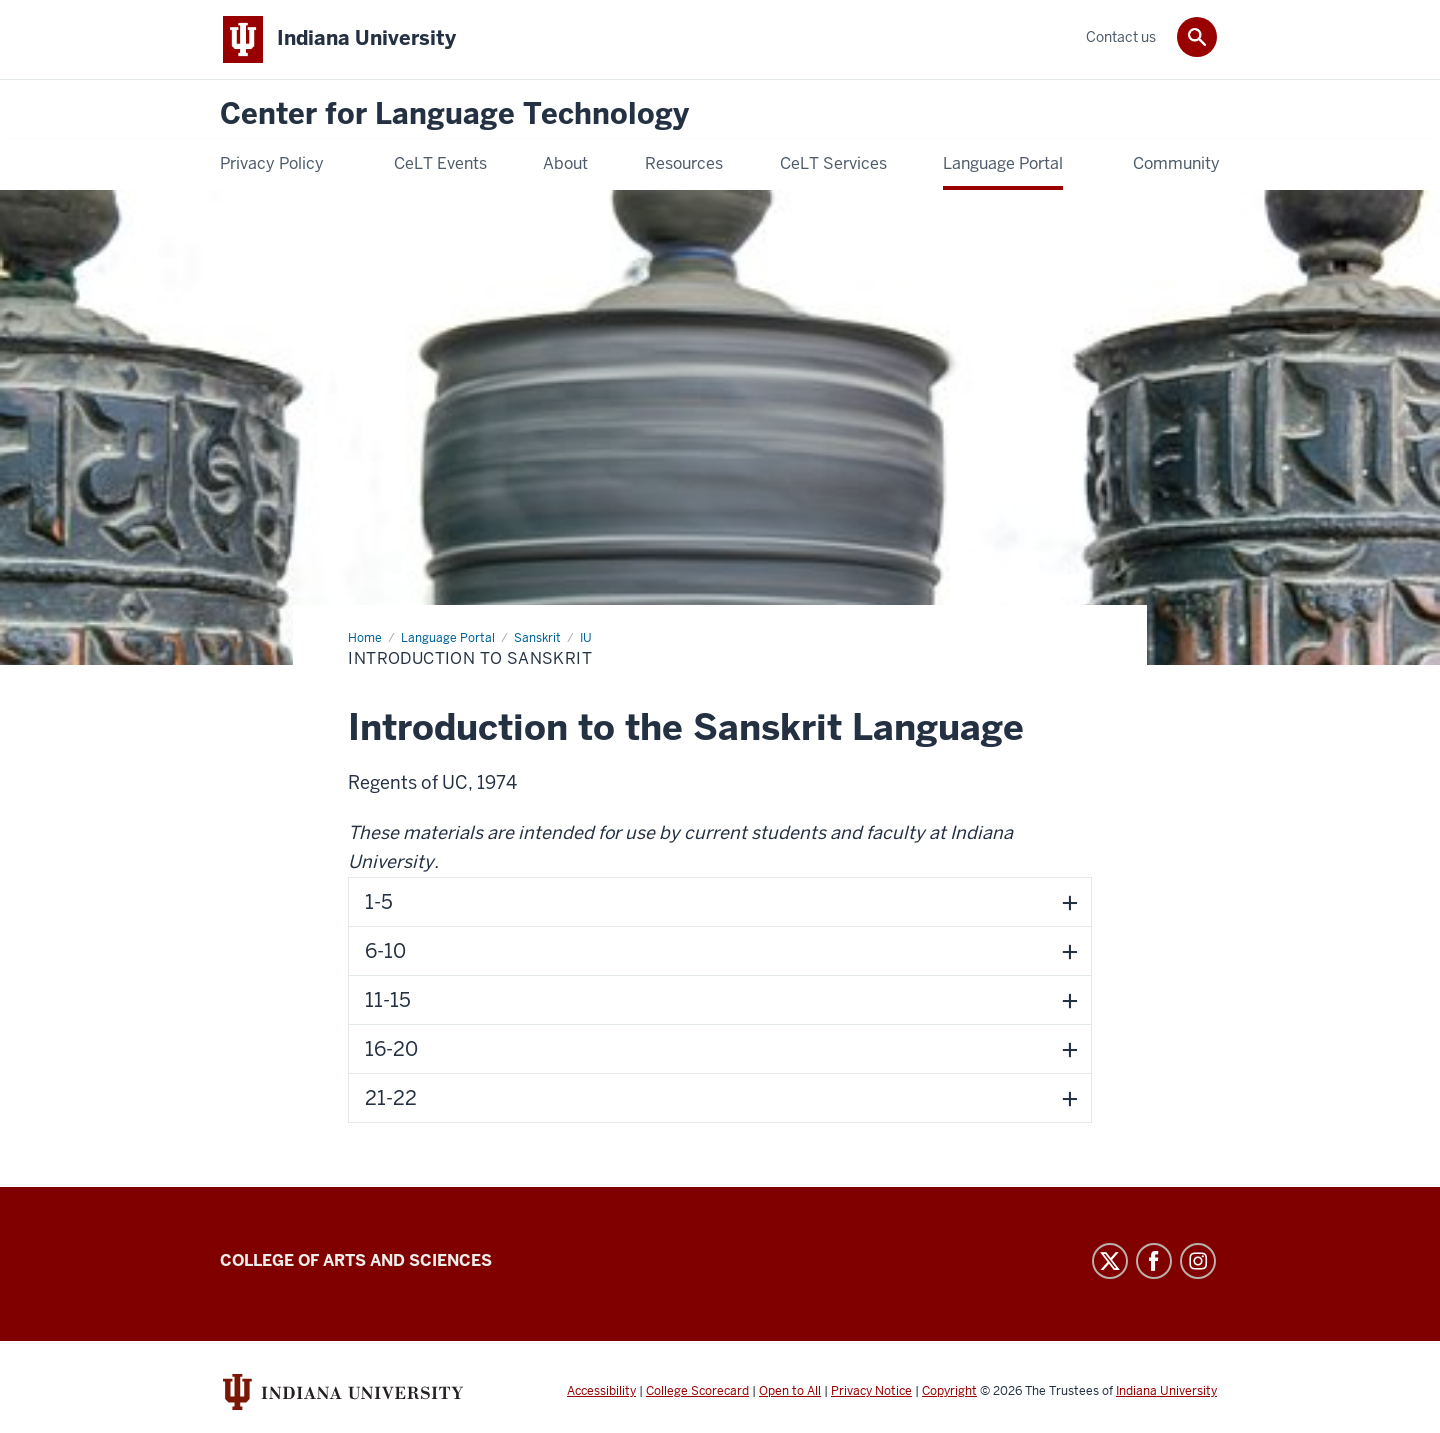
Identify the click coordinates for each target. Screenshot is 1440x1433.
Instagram (1198, 1261)
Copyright (949, 1391)
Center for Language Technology (454, 114)
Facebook (1154, 1261)
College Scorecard (697, 1391)
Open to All (790, 1391)
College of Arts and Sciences (356, 1260)
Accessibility (601, 1391)
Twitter (1110, 1261)
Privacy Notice (871, 1391)
